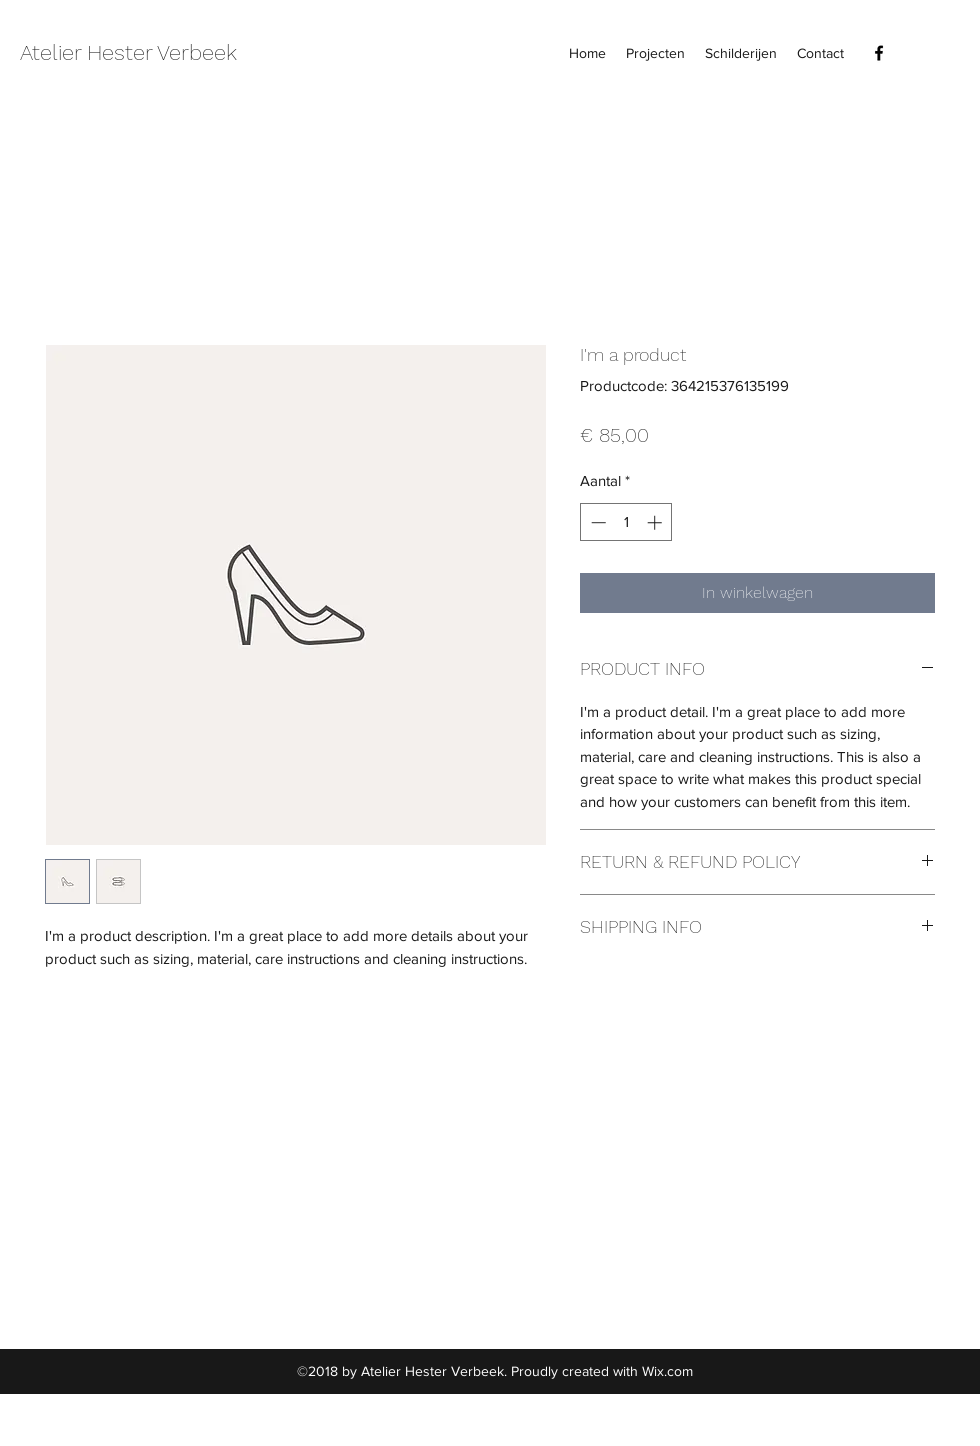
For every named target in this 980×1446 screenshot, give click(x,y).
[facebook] (879, 53)
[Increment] (656, 522)
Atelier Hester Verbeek (128, 52)
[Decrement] (596, 522)
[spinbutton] (626, 522)
